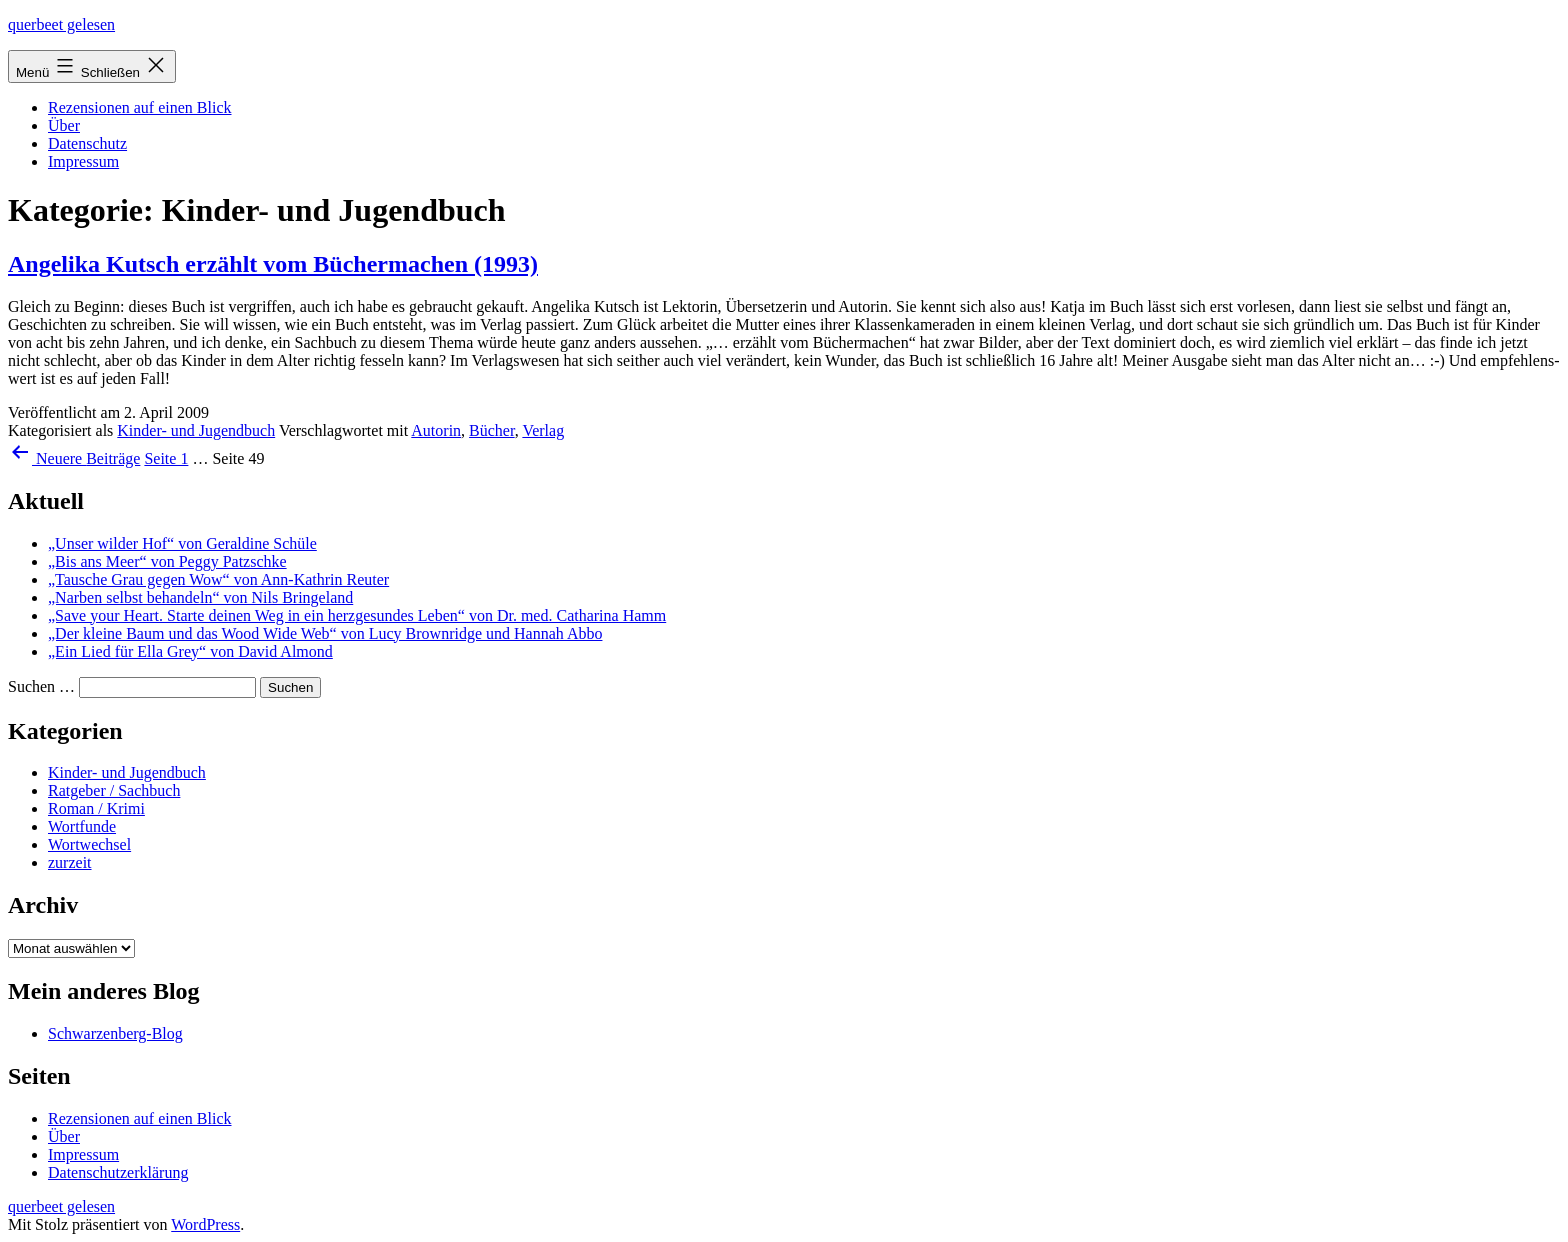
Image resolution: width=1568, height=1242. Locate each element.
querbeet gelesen (61, 24)
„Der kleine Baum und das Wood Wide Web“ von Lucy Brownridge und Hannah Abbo (325, 633)
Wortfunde (82, 826)
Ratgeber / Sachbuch (114, 790)
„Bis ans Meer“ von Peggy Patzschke (167, 561)
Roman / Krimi (96, 808)
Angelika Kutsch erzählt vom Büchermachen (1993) (273, 264)
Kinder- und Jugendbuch (196, 430)
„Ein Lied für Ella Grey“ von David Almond (190, 651)
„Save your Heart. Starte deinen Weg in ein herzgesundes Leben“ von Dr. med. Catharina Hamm (357, 615)
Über (64, 125)
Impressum (83, 161)
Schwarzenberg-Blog (115, 1033)
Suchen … (41, 686)
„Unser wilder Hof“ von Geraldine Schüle (182, 543)
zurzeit (70, 862)
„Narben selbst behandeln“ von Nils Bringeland (200, 597)
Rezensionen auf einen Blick (140, 107)
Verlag (543, 430)
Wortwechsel (89, 844)
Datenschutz (87, 143)
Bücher (492, 430)
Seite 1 (166, 458)
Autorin (436, 430)
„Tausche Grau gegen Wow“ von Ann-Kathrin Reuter (218, 579)
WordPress (205, 1224)
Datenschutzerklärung (118, 1172)
